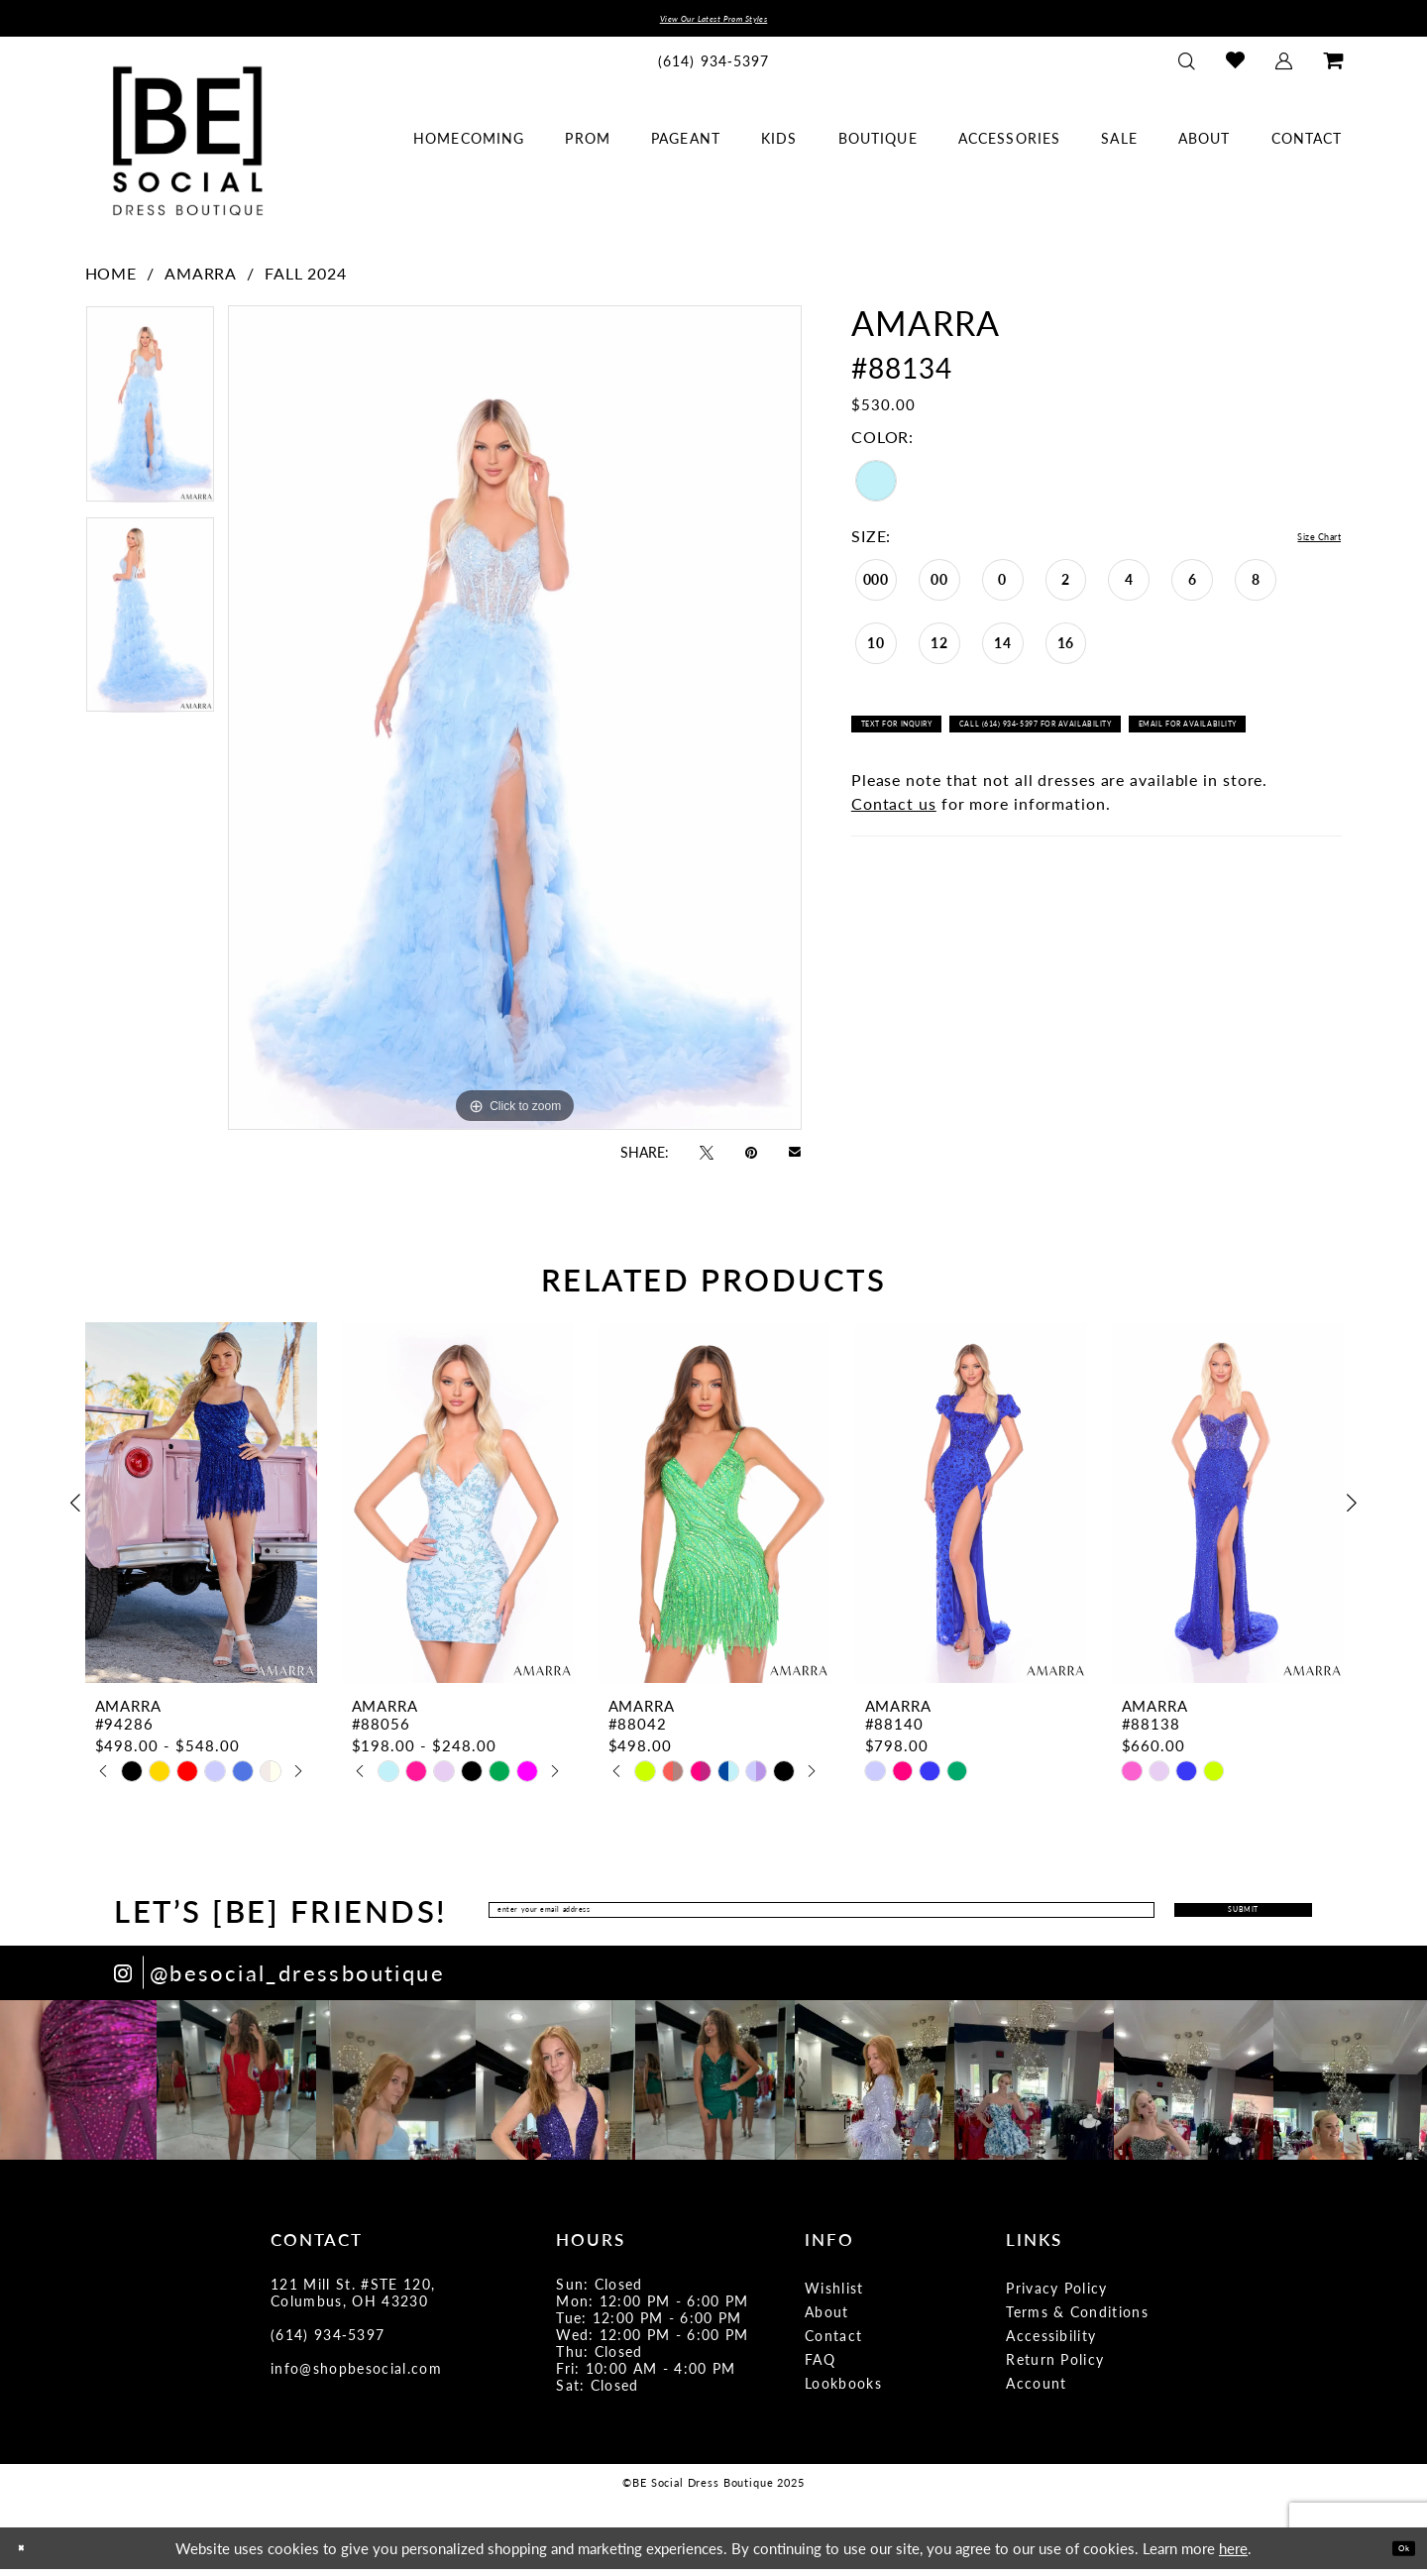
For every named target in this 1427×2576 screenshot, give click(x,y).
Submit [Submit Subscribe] (1187, 1917)
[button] (1283, 67)
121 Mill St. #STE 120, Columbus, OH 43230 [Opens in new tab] (353, 2299)
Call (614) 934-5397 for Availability (1165, 745)
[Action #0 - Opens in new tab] (80, 2087)
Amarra (201, 281)
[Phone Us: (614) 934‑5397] (713, 67)
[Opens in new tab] (279, 1979)
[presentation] (201, 1509)
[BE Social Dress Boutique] (188, 147)
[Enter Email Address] (759, 1917)
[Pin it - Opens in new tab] (751, 1159)
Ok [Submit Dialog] (1394, 2553)
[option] (150, 418)
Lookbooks (843, 2390)
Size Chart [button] (1301, 544)
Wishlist (834, 2294)
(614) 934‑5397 (327, 2341)
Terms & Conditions (1077, 2318)
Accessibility (1051, 2342)
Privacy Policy (1057, 2294)
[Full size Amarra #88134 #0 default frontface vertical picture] (515, 725)
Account (1036, 2390)
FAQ (820, 2366)
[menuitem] (713, 67)
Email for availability (948, 788)
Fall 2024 (306, 281)
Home (111, 281)
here (1233, 2554)
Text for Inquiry (930, 745)
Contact (833, 2342)
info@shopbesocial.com (356, 2375)
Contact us (893, 873)
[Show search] (1186, 67)
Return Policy (1055, 2366)
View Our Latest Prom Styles (714, 22)
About (827, 2318)
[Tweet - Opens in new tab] (706, 1159)
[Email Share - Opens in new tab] (795, 1158)
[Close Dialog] (29, 2554)
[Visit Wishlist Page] (1235, 67)
